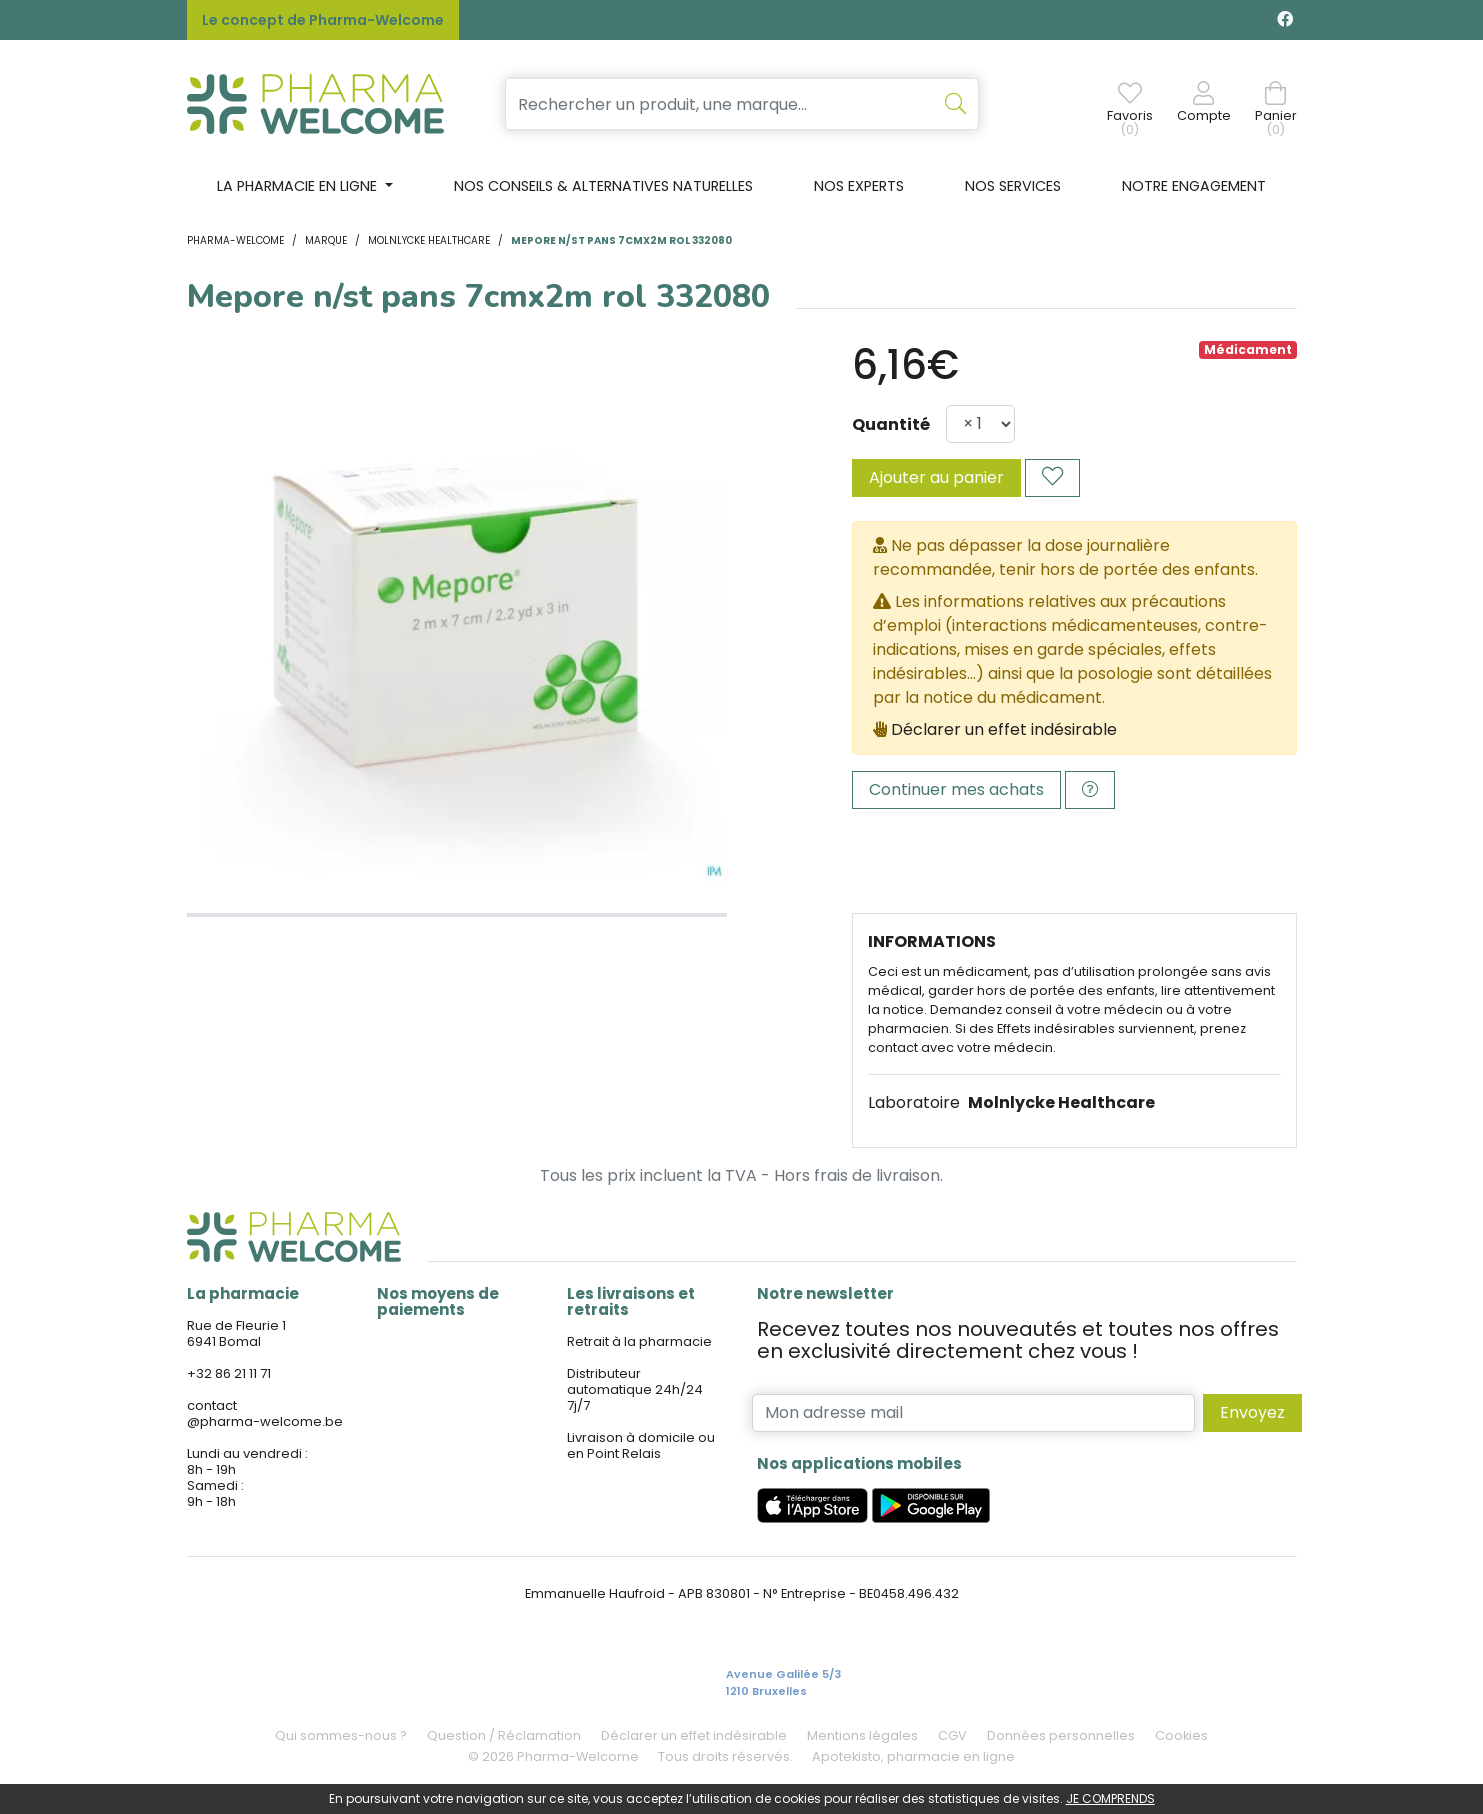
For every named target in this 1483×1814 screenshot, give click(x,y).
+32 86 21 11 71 (229, 1373)
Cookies (1181, 1735)
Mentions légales (862, 1735)
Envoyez (1252, 1412)
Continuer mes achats (956, 789)
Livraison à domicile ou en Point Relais (641, 1445)
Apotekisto (913, 1756)
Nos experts (859, 186)
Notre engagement (1194, 186)
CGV (952, 1735)
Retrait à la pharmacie (639, 1341)
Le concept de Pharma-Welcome (323, 20)
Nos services (1013, 186)
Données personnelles (1061, 1735)
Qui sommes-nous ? (341, 1735)
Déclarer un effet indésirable (1004, 729)
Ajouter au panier (936, 477)
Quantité (891, 424)
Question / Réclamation (504, 1735)
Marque (326, 240)
